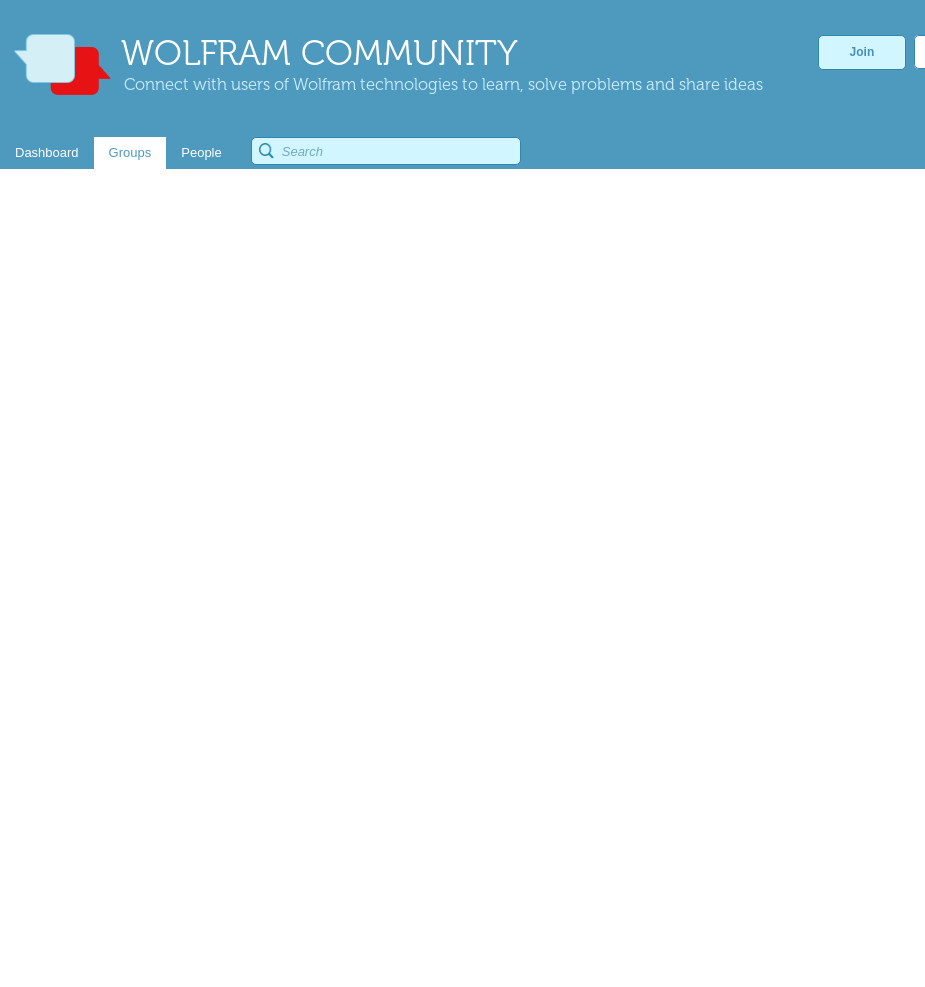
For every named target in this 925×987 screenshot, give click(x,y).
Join (862, 52)
